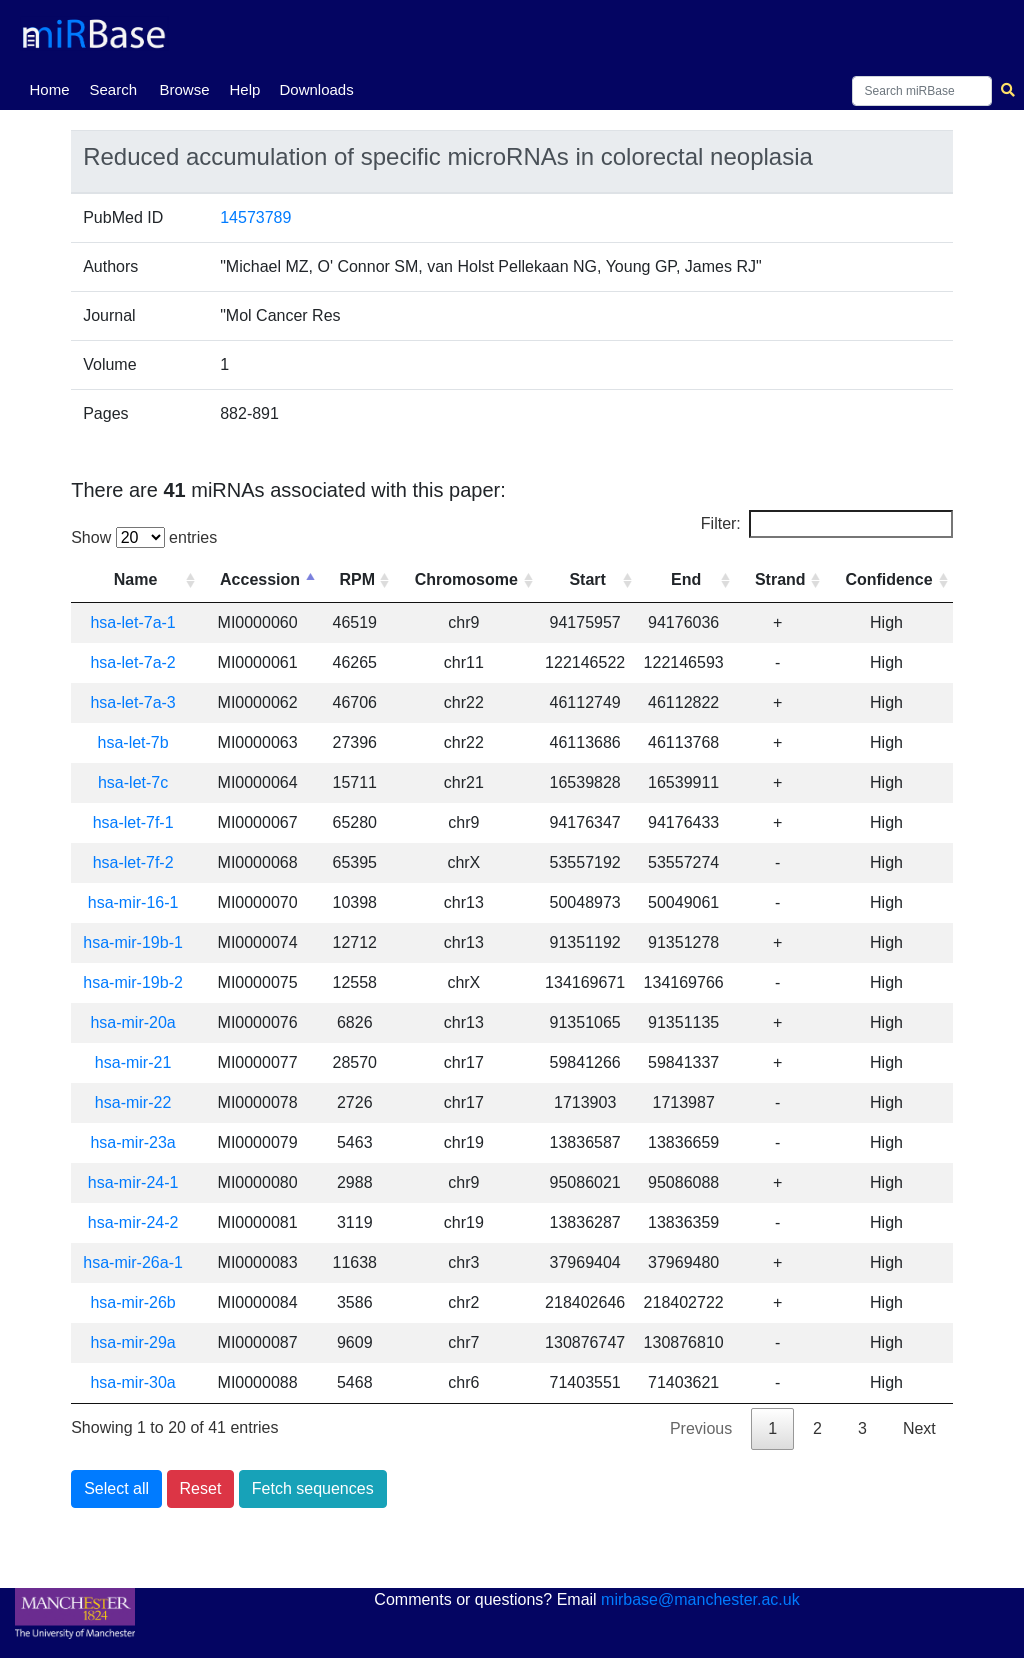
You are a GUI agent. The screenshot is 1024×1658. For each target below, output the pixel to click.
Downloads (316, 89)
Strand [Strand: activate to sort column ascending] (780, 579)
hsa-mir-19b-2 (133, 982)
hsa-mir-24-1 (133, 1182)
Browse (184, 89)
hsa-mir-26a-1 (133, 1262)
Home (53, 88)
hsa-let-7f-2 (133, 862)
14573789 (255, 217)
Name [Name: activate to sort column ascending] (136, 579)
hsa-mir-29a (132, 1342)
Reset (201, 1488)
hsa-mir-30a (132, 1382)
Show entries (144, 537)
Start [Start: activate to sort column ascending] (587, 579)
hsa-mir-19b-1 (133, 942)
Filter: (827, 524)
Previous (701, 1428)
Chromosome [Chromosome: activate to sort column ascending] (466, 579)
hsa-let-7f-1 (133, 822)
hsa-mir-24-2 (133, 1222)
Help (244, 89)
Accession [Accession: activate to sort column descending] (260, 579)
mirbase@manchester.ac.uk (700, 1599)
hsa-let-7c (133, 782)
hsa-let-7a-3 (132, 702)
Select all (116, 1488)
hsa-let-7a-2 (132, 662)
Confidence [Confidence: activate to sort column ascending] (888, 579)
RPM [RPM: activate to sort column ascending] (357, 579)
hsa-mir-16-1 (133, 902)
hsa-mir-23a (132, 1142)
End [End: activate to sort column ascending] (686, 579)
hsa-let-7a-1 (132, 622)
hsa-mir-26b (132, 1302)
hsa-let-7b (133, 742)
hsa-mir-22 (133, 1102)
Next (919, 1428)
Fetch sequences (313, 1488)
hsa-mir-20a (132, 1022)
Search (113, 89)
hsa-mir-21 (133, 1062)
